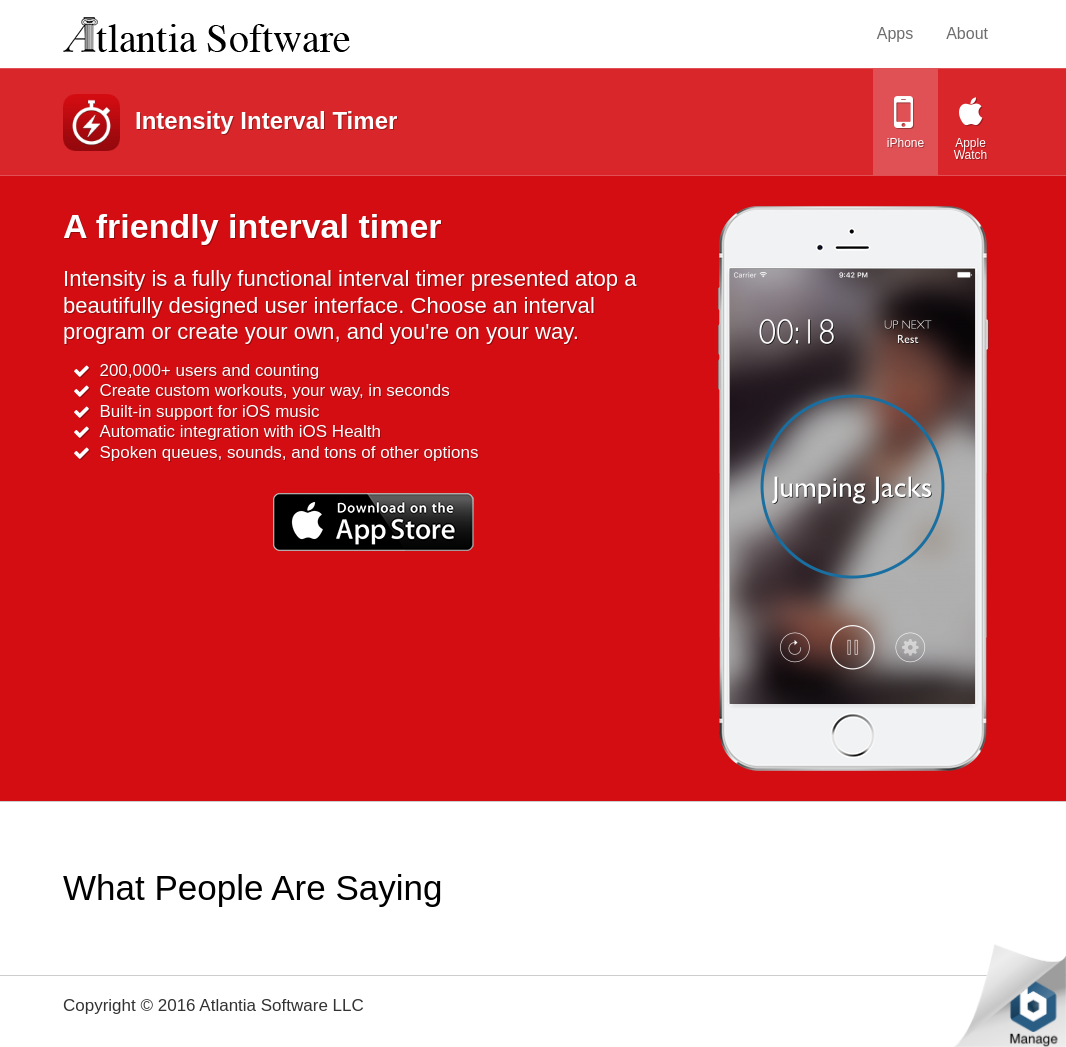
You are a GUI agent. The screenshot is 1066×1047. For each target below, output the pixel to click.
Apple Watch (971, 149)
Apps (895, 33)
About (967, 33)
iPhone (905, 143)
